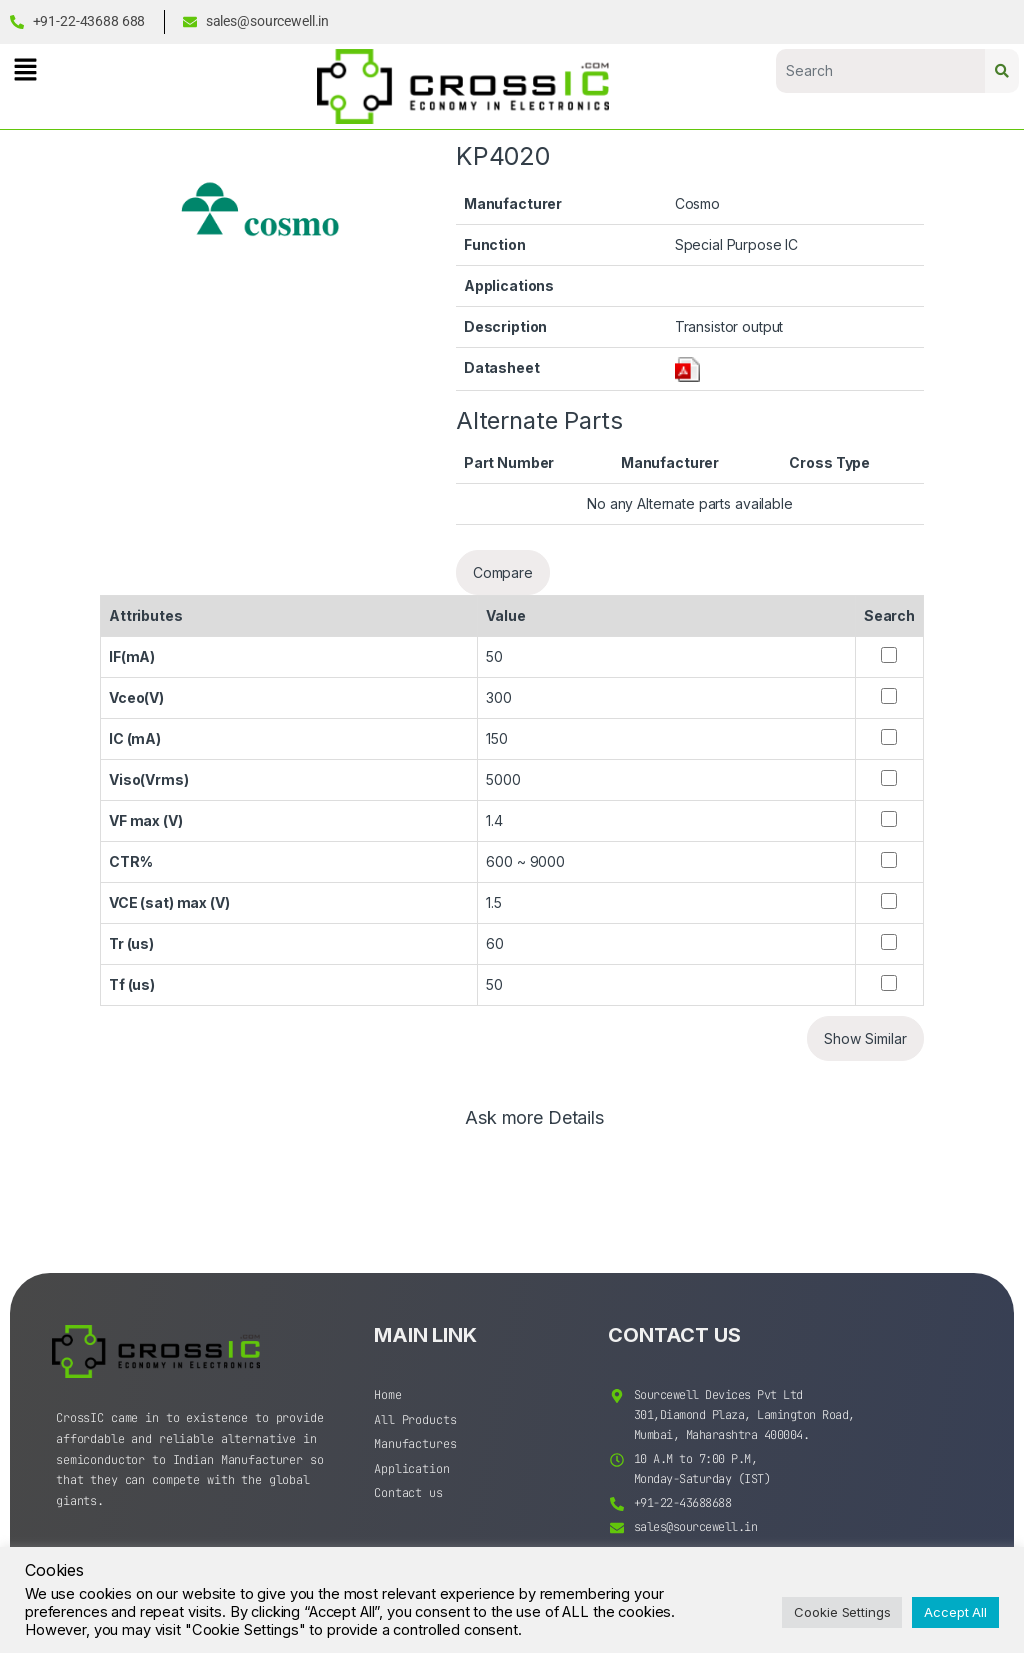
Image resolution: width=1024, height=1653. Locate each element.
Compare (503, 572)
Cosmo (697, 203)
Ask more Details (534, 1118)
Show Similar (865, 1038)
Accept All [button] (955, 1612)
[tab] (534, 1127)
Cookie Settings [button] (842, 1612)
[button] (25, 69)
